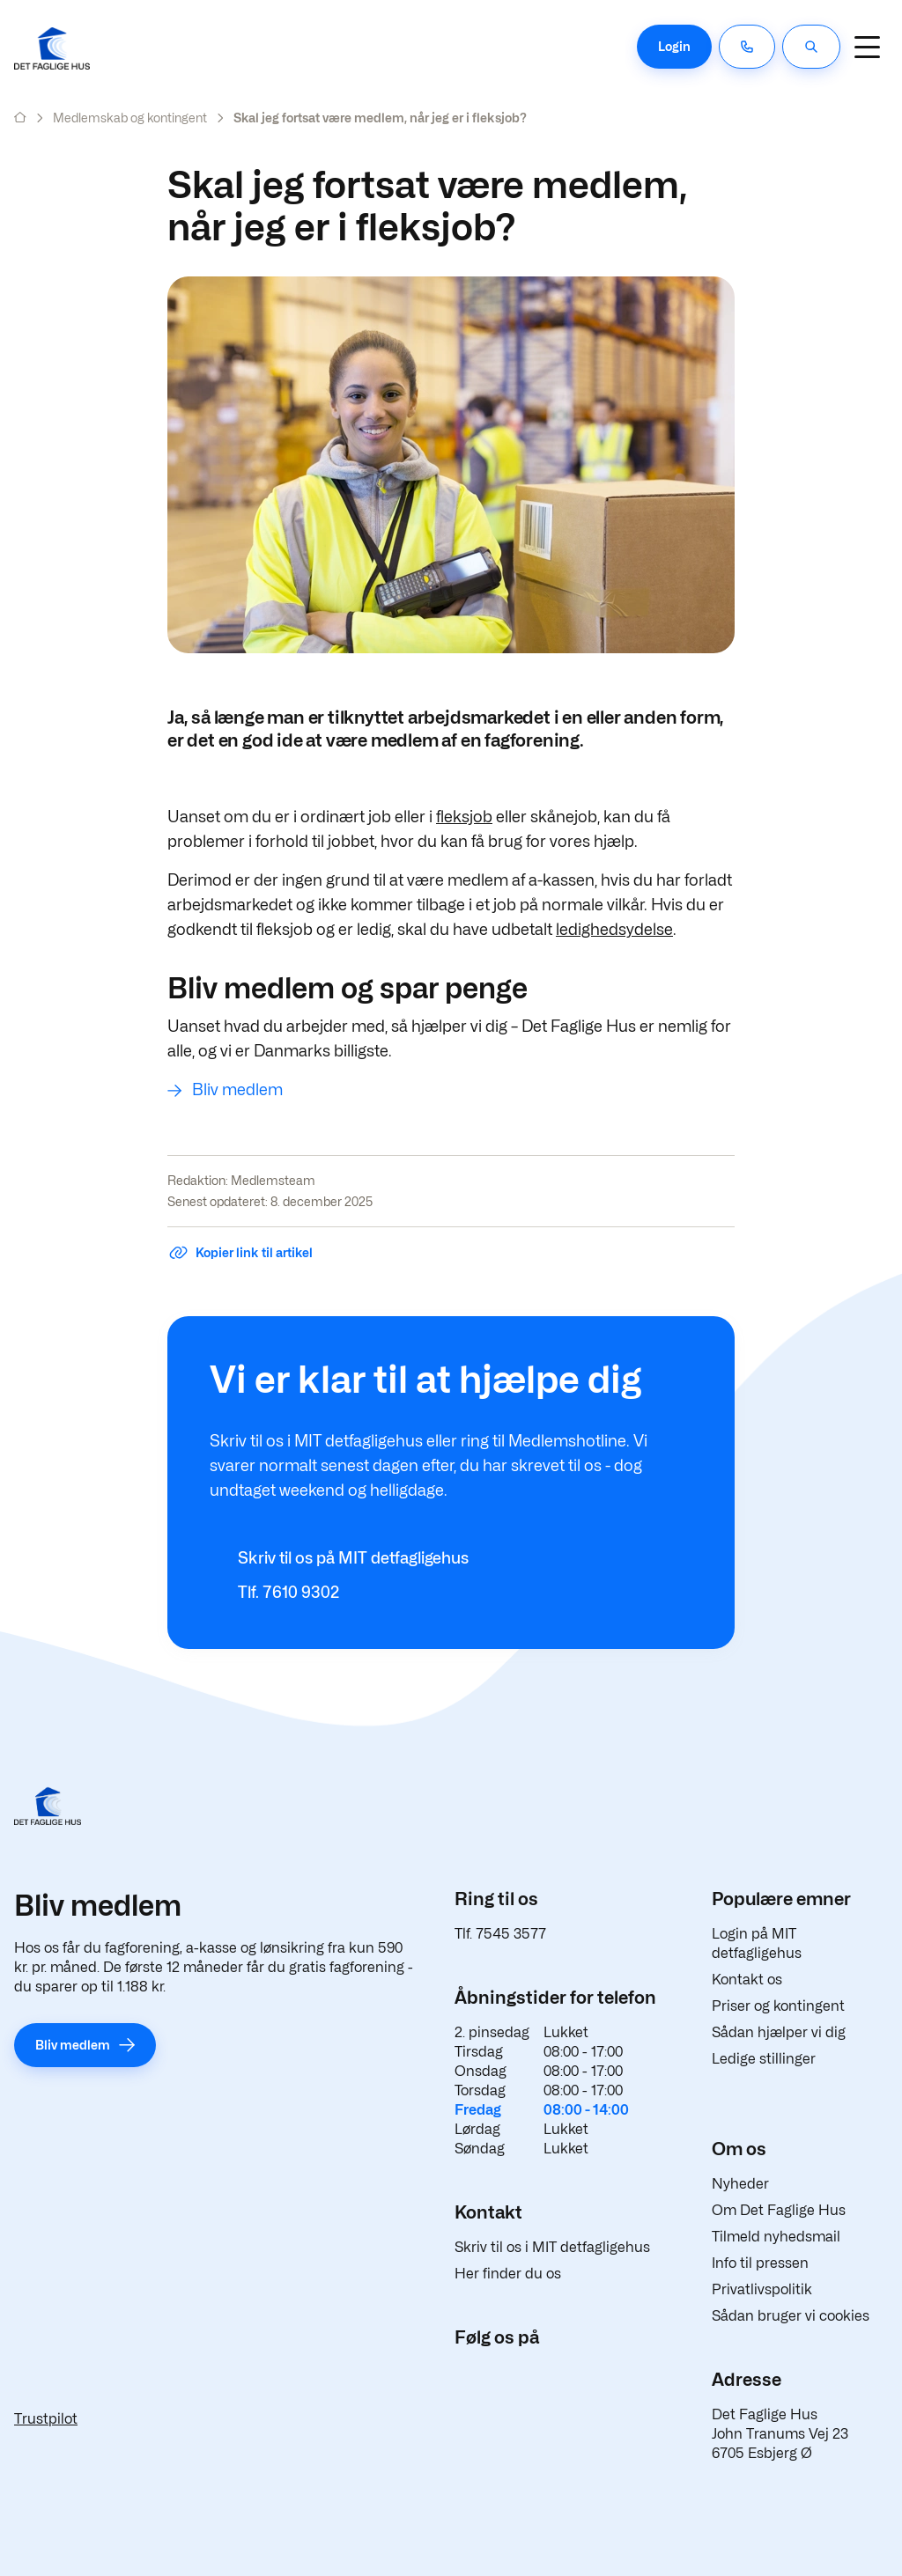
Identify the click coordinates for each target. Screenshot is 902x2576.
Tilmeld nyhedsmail (776, 2236)
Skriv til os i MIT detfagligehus (552, 2247)
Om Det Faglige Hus (779, 2210)
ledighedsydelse (614, 929)
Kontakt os (747, 1979)
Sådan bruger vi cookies (790, 2315)
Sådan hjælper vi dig (779, 2032)
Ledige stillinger (764, 2058)
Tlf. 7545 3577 (500, 1933)
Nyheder (740, 2183)
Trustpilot (46, 2418)
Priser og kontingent (778, 2006)
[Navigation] (867, 46)
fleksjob (464, 816)
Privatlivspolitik (762, 2289)
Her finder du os (508, 2273)
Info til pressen (760, 2263)
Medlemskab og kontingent (130, 117)
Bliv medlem (237, 1089)
